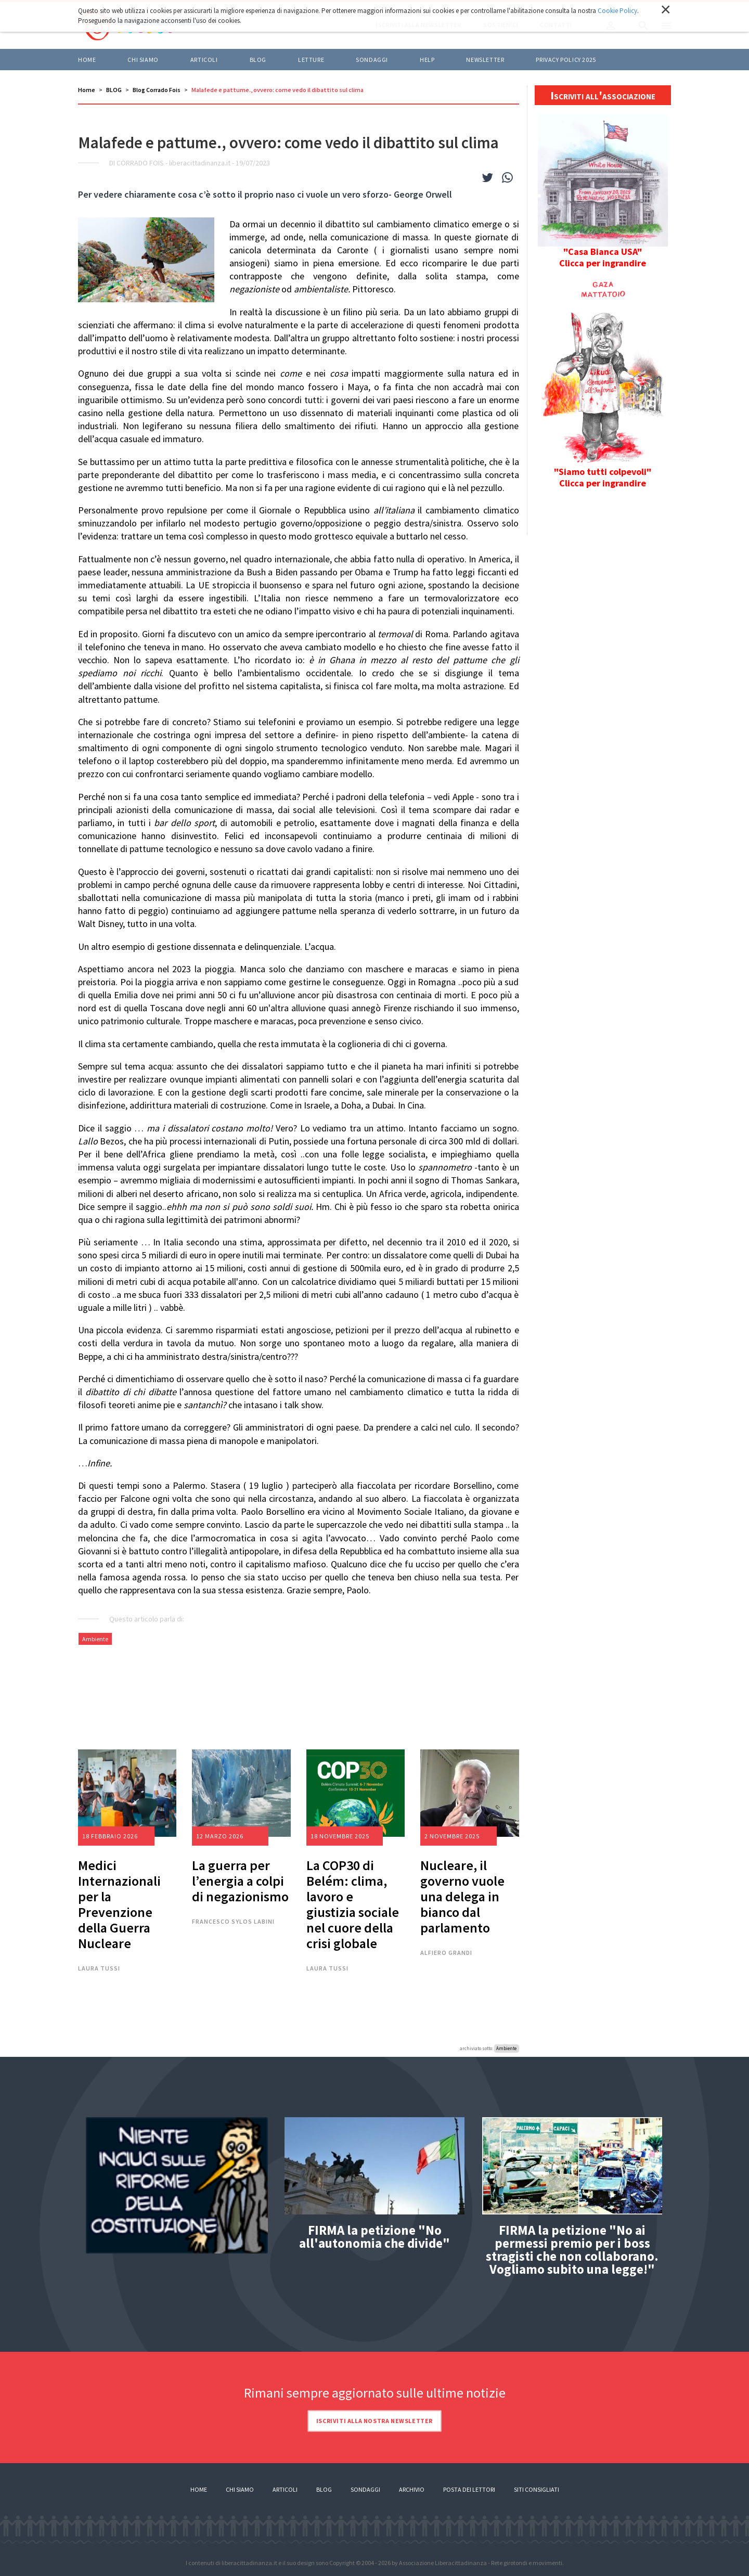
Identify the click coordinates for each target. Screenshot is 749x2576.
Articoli (285, 2489)
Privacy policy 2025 (566, 59)
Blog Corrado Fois (156, 90)
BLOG (258, 59)
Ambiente (95, 1639)
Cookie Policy (617, 10)
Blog (324, 2489)
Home (87, 59)
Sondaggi (372, 59)
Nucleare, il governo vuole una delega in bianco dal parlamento (462, 1896)
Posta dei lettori (469, 2489)
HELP (427, 59)
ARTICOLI (204, 59)
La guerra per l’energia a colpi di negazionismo (240, 1881)
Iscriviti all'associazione (602, 95)
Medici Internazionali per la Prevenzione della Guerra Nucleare (119, 1904)
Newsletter (485, 59)
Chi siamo (142, 59)
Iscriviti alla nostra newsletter (374, 2421)
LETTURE (311, 59)
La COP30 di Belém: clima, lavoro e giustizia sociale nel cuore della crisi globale (352, 1904)
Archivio (411, 2489)
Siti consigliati (536, 2489)
